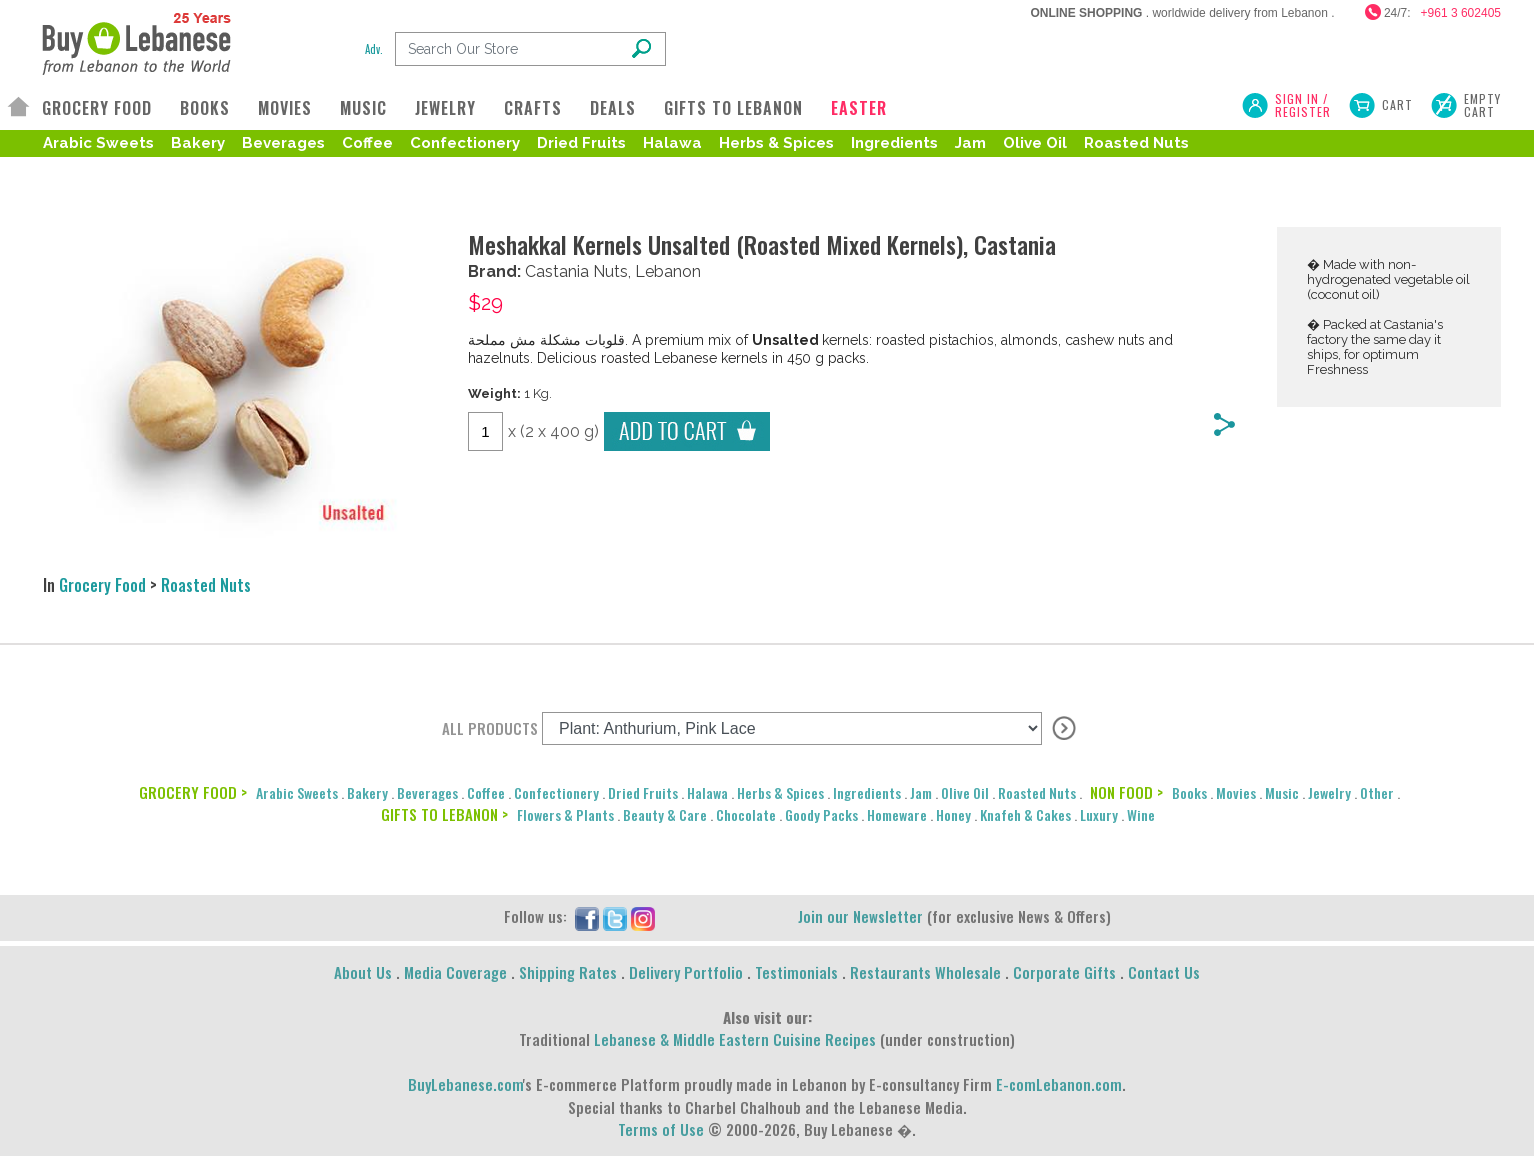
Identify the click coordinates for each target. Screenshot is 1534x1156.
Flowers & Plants (565, 814)
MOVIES (285, 108)
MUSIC (363, 108)
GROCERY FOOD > (193, 792)
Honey (953, 814)
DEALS (613, 108)
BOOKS (205, 108)
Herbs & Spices (776, 143)
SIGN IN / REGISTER (1303, 105)
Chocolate (746, 814)
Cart (1397, 104)
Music (1282, 792)
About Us (363, 972)
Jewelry (1329, 792)
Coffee (367, 143)
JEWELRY (445, 108)
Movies (1236, 792)
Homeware (897, 814)
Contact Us (1164, 972)
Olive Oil (1035, 143)
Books (1189, 792)
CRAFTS (533, 108)
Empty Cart (1482, 105)
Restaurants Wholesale (925, 972)
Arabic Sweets (98, 143)
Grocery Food (102, 585)
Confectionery (465, 143)
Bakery (198, 143)
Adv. (374, 49)
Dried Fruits (581, 143)
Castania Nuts (576, 271)
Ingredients (894, 143)
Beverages (283, 143)
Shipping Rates (568, 972)
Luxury (1099, 814)
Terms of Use (661, 1129)
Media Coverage (455, 972)
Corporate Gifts (1064, 972)
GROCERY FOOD (97, 108)
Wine (1141, 814)
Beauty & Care (665, 814)
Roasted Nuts (1136, 143)
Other (1377, 792)
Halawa (672, 143)
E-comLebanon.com (1059, 1084)
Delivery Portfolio (686, 972)
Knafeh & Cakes (1025, 814)
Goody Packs (821, 814)
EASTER (859, 108)
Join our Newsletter (860, 916)
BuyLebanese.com (465, 1084)
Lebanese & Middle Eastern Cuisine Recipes (735, 1039)
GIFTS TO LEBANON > (444, 814)
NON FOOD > (1126, 792)
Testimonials (796, 972)
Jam (970, 143)
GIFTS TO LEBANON (733, 108)
